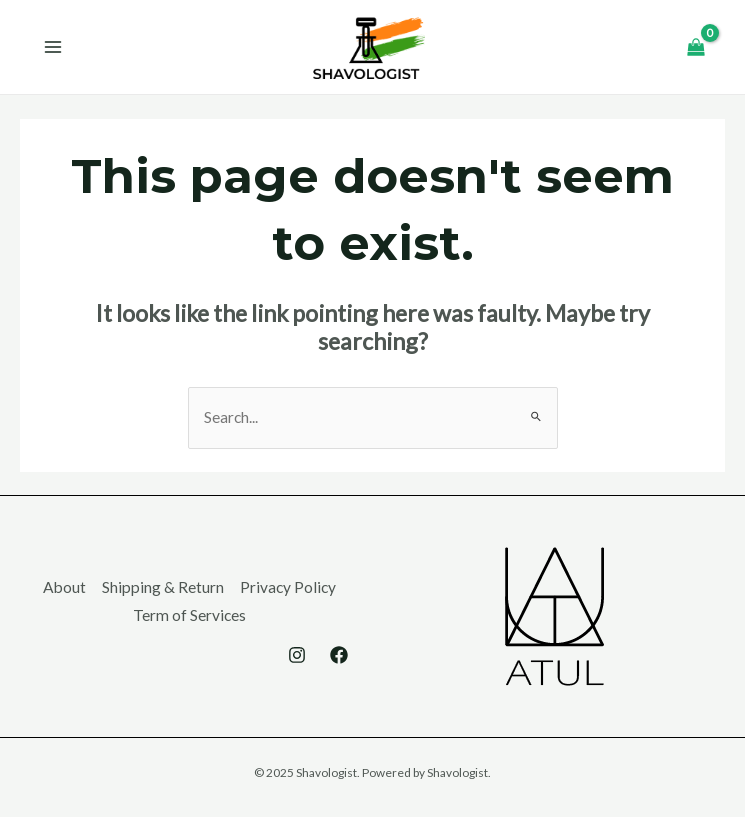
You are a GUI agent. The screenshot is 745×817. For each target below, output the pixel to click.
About (64, 587)
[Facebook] (339, 655)
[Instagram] (297, 655)
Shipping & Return (163, 587)
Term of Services (189, 615)
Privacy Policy (288, 587)
